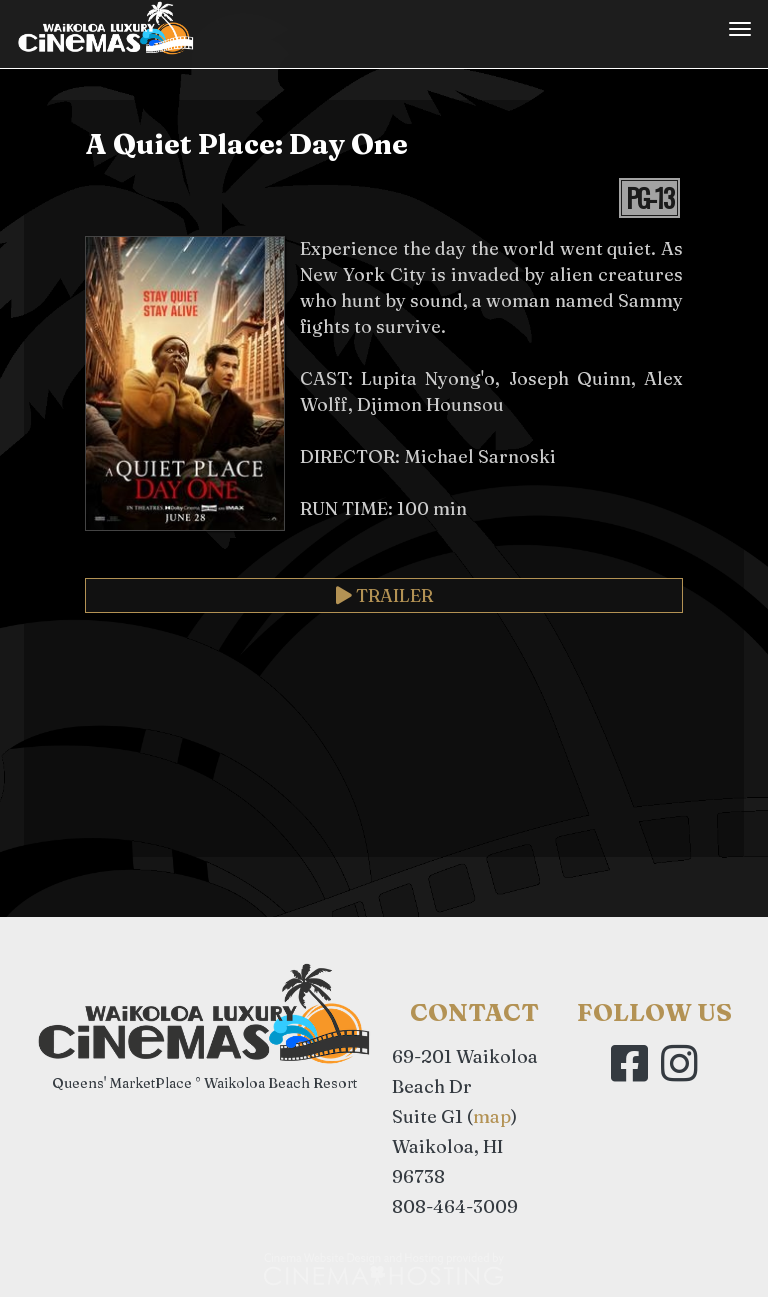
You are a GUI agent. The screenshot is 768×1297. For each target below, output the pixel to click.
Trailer (384, 595)
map (492, 1116)
